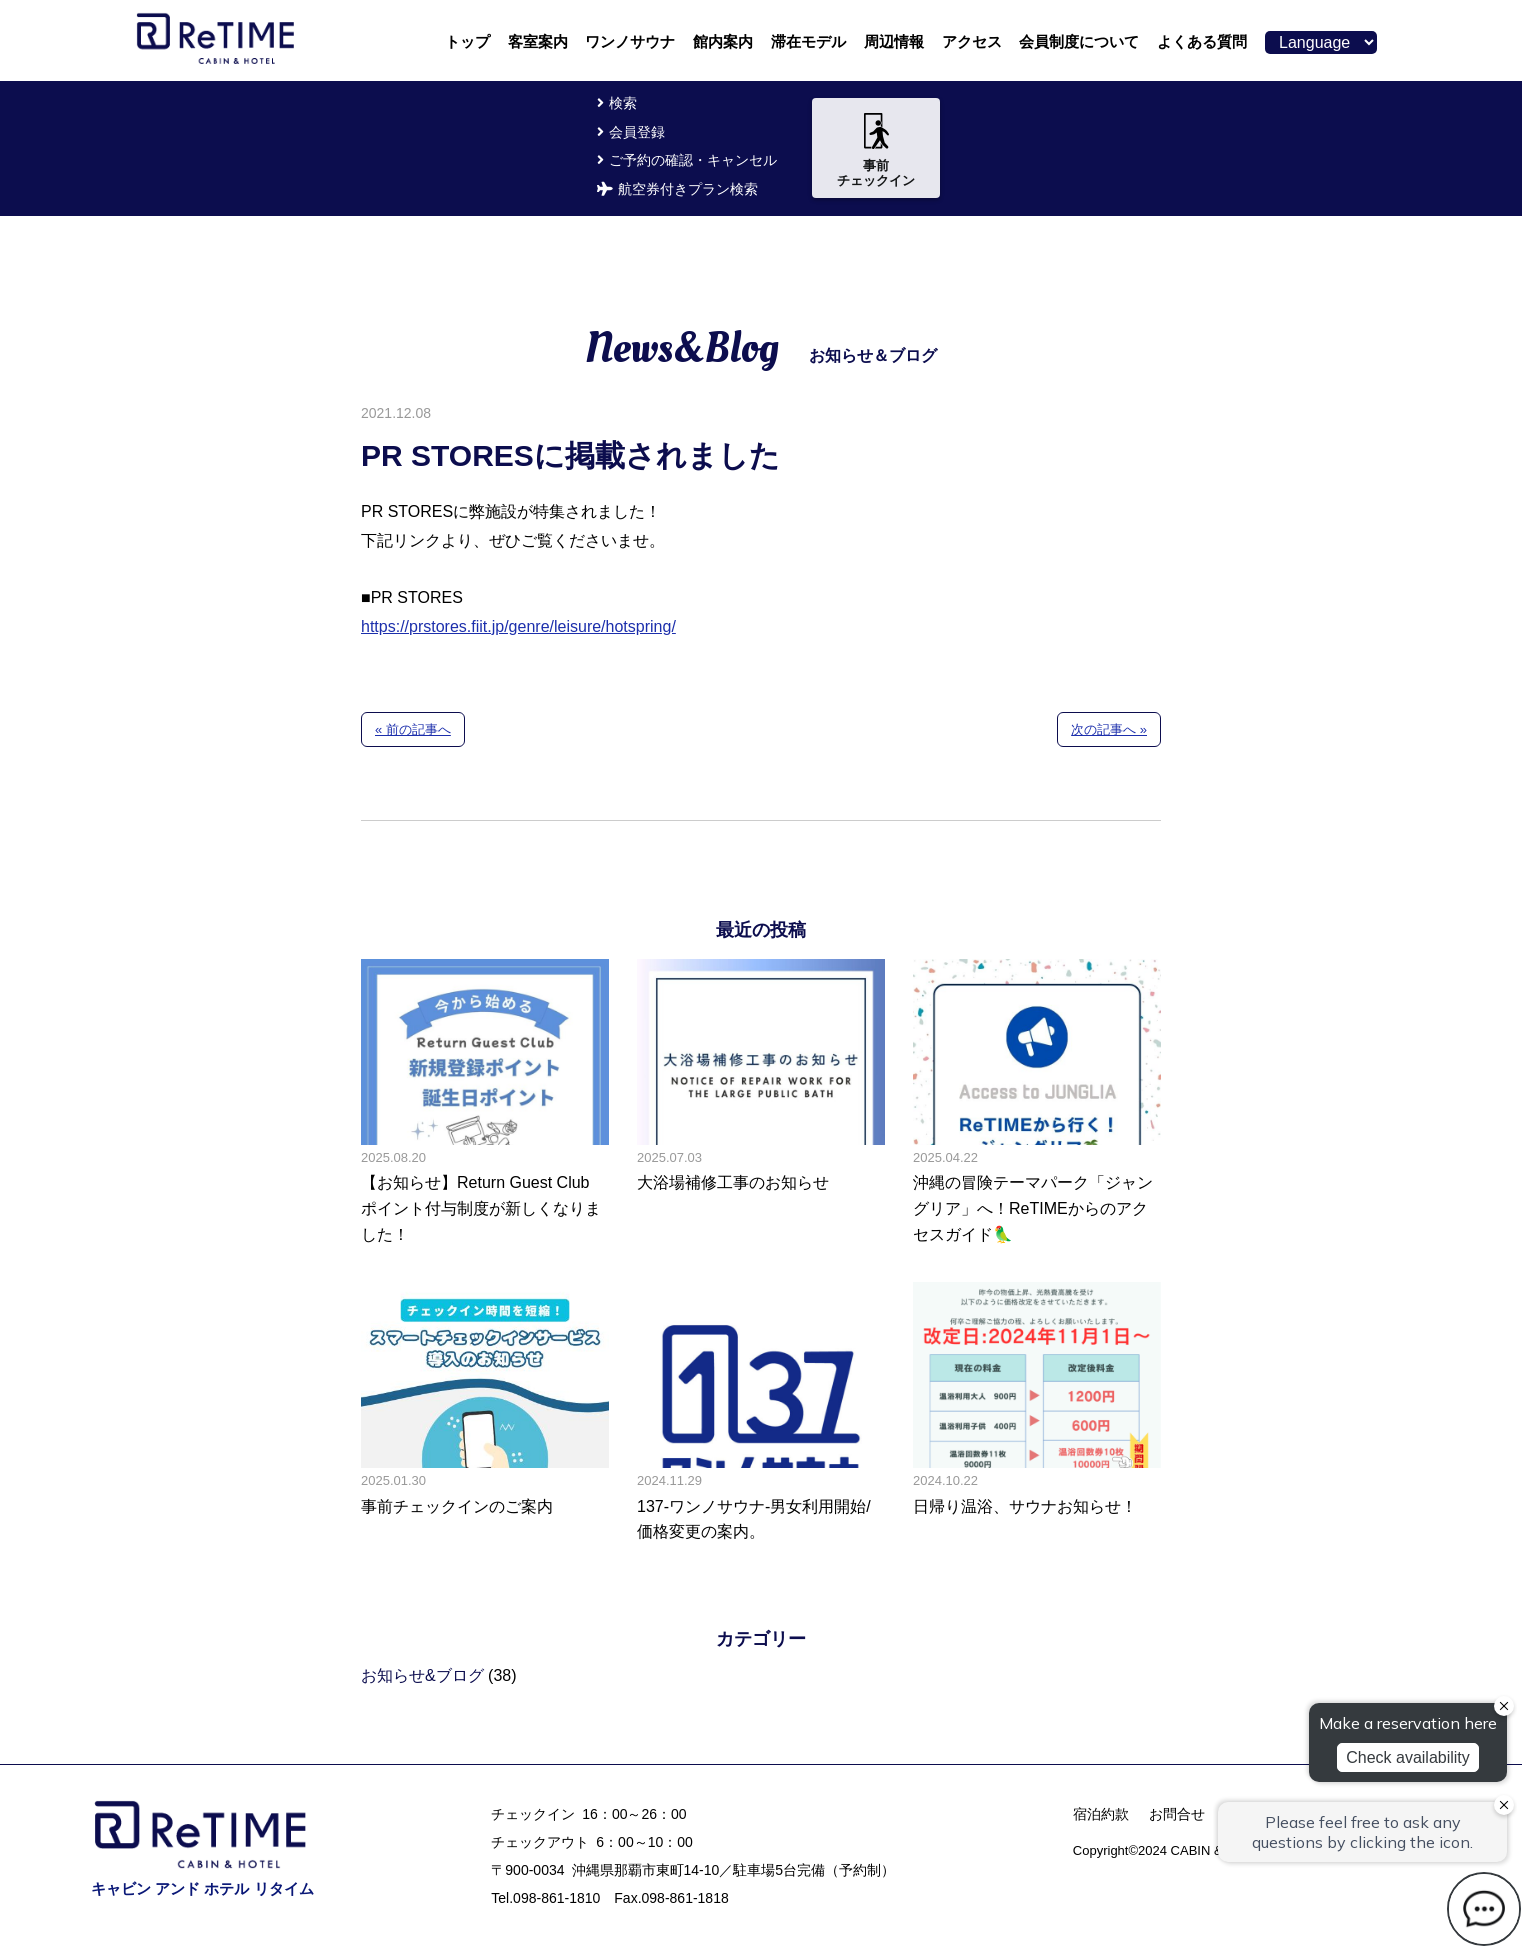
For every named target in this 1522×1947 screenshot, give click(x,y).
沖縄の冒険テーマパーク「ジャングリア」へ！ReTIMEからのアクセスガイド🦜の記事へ (1037, 1103)
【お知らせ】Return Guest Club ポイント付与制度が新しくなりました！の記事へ (485, 1103)
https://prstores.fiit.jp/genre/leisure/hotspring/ (518, 626)
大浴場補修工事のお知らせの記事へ (761, 1103)
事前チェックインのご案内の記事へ (485, 1413)
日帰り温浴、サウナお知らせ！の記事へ (1037, 1413)
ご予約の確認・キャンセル (693, 160)
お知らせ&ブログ (422, 1675)
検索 (623, 103)
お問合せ (1177, 1814)
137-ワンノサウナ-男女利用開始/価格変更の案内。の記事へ (761, 1413)
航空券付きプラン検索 (688, 189)
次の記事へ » (1109, 729)
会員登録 (637, 132)
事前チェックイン (876, 150)
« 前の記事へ (413, 729)
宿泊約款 (1101, 1814)
